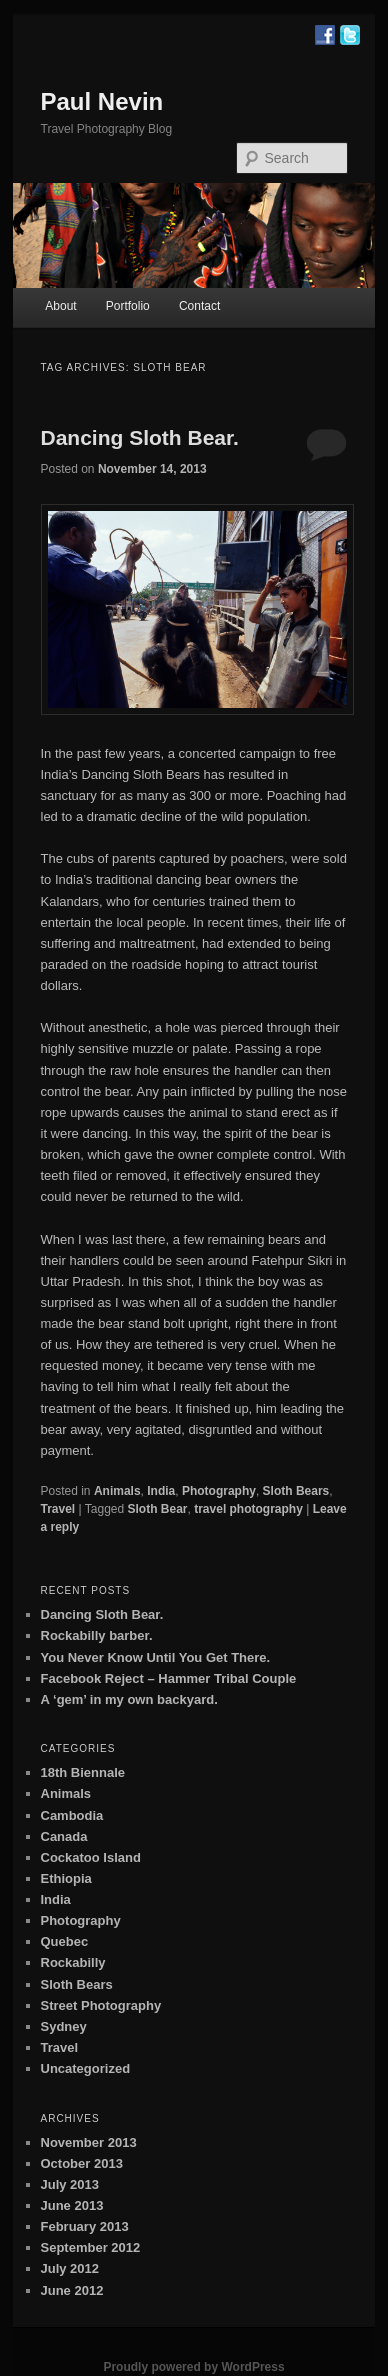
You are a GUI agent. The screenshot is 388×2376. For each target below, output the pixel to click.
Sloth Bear (158, 1509)
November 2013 (89, 2142)
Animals (117, 1491)
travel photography (248, 1509)
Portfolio (128, 306)
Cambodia (72, 1815)
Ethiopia (66, 1878)
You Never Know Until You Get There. (156, 1657)
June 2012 (72, 2290)
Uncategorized (86, 2068)
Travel (58, 1509)
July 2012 (70, 2268)
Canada (64, 1836)
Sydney (64, 2026)
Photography (219, 1491)
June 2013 (72, 2205)
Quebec (65, 1941)
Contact (199, 306)
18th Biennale (83, 1772)
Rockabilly (73, 1962)
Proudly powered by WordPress (193, 2367)
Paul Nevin (102, 101)
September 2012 (91, 2247)
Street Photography (101, 2005)
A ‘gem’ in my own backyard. (129, 1699)
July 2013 (70, 2184)
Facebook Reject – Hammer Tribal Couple (169, 1678)
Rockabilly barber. (97, 1635)
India (161, 1491)
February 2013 (85, 2226)
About (60, 306)
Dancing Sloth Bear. (140, 437)
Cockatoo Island (91, 1857)
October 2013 (82, 2163)
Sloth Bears (296, 1491)
